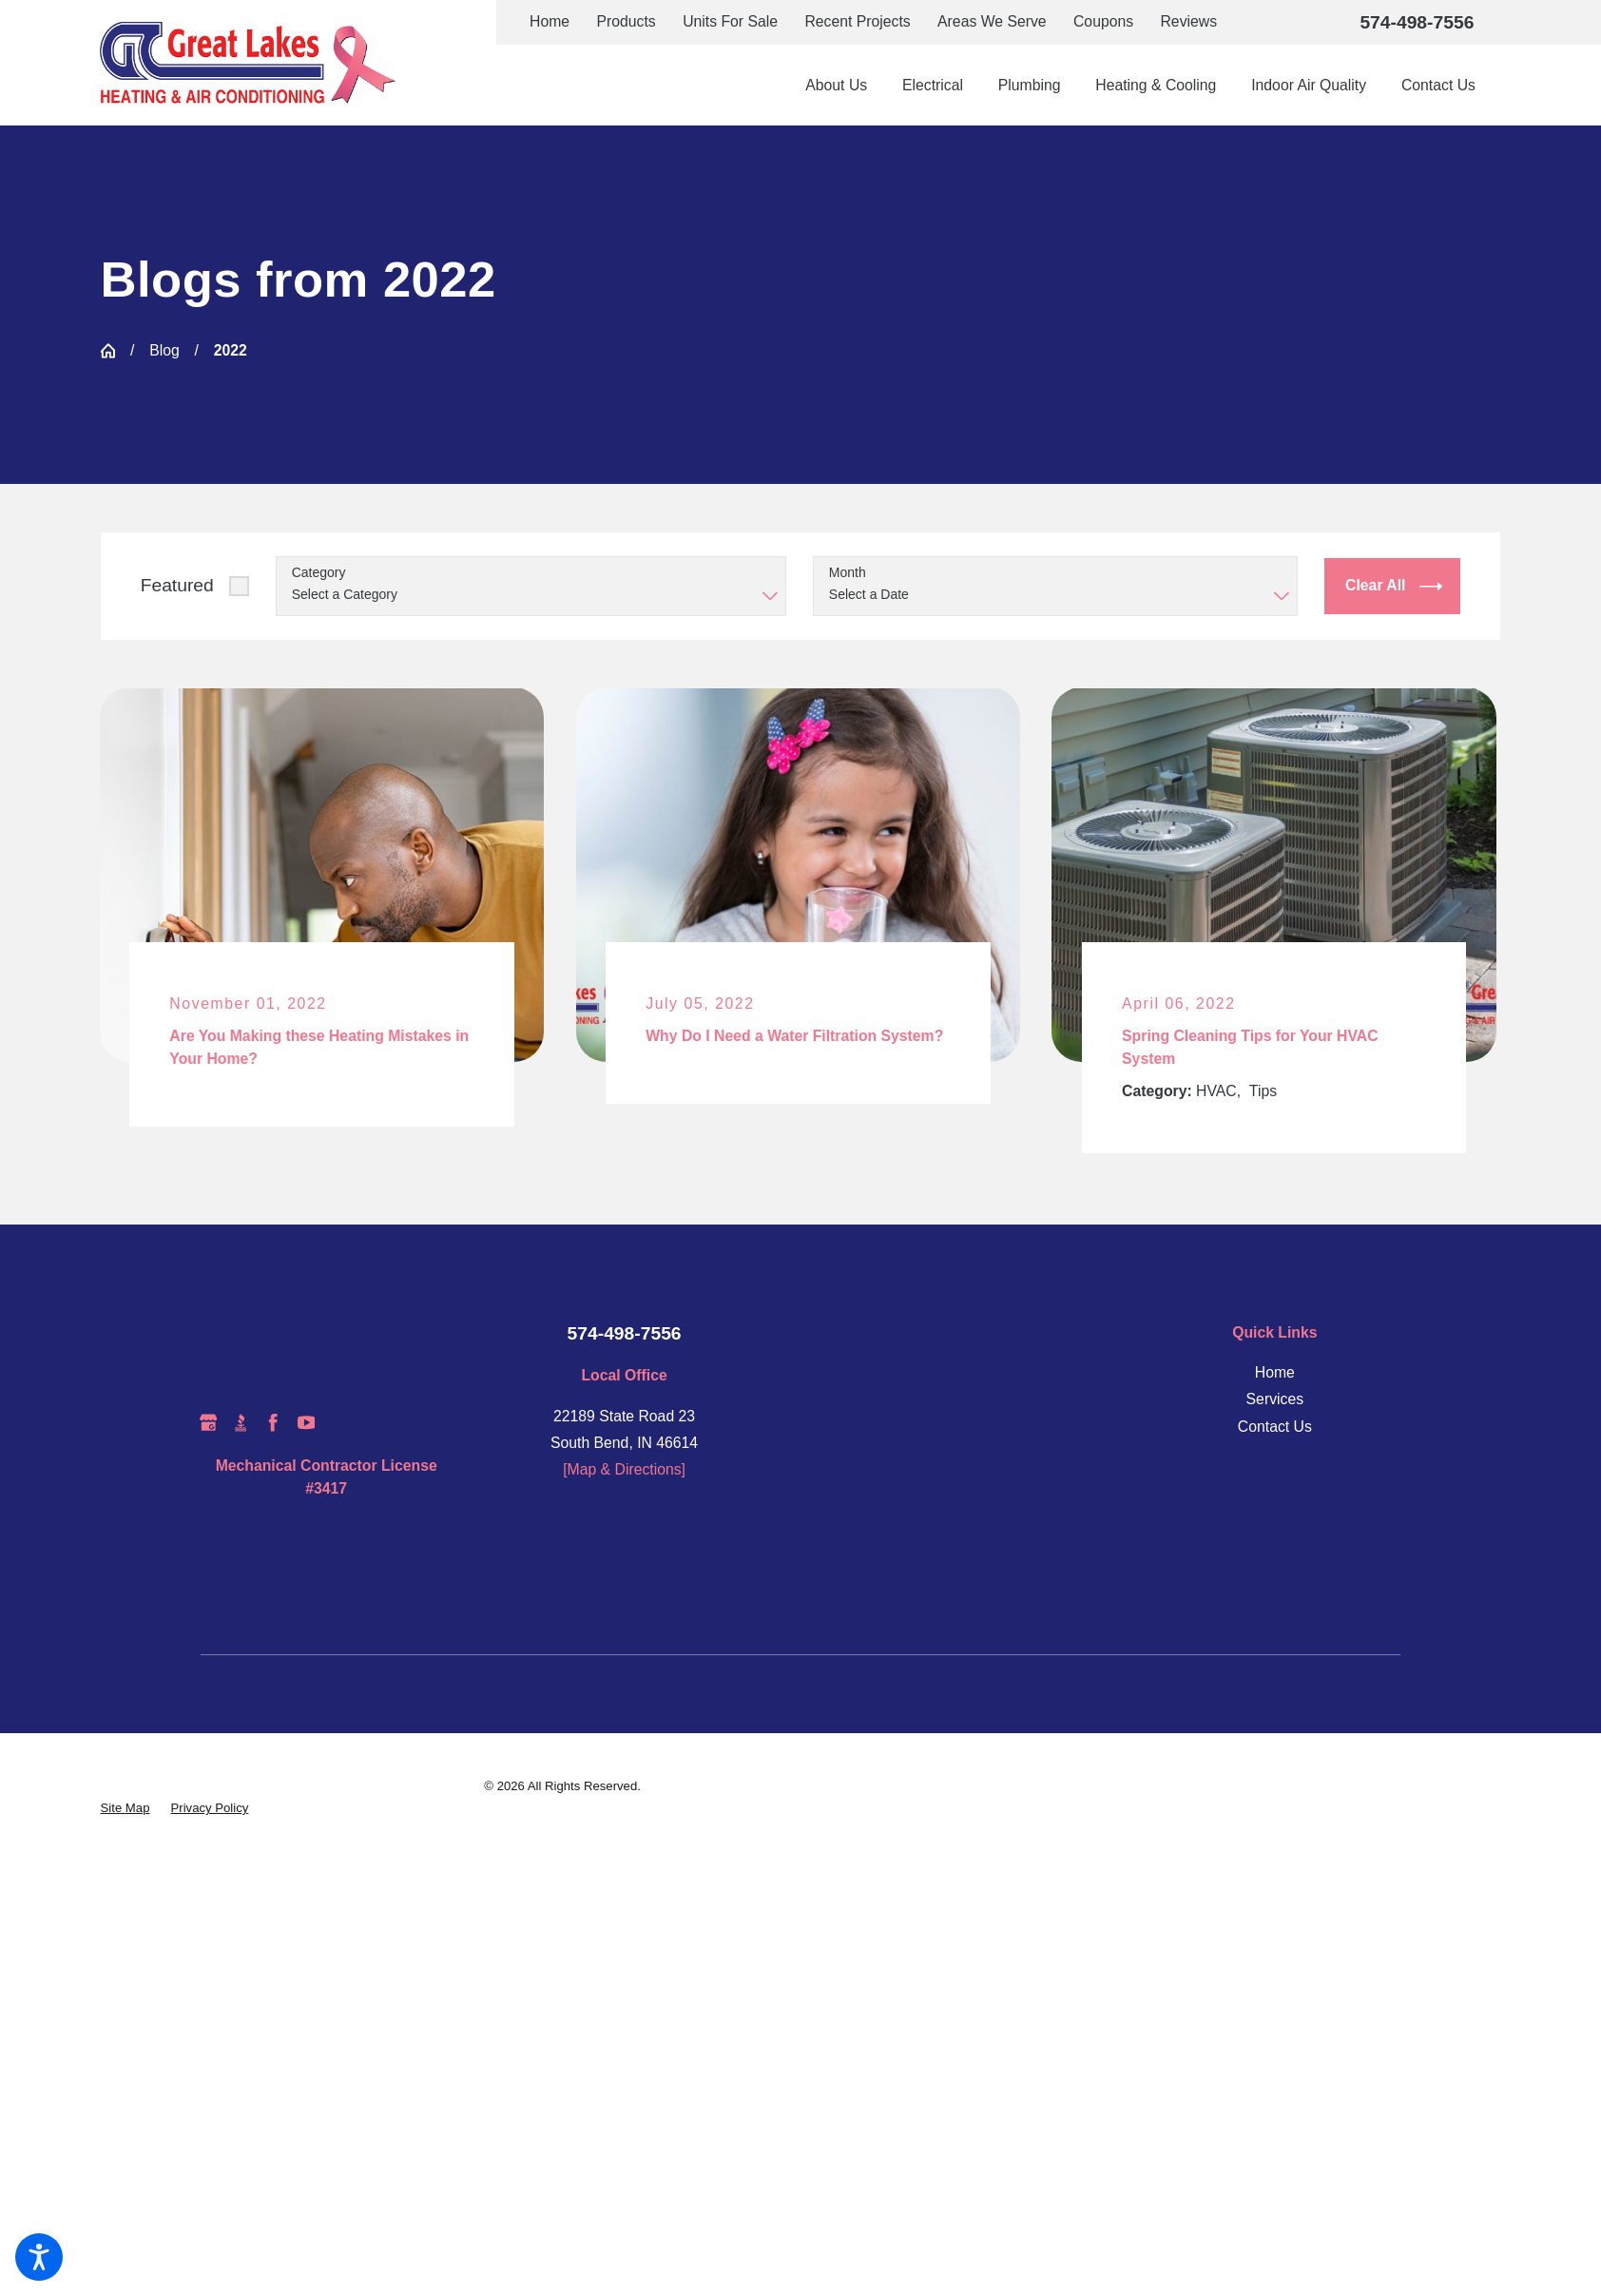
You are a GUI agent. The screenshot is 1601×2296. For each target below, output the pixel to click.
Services (1274, 1399)
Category (319, 572)
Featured (177, 585)
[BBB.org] (240, 1422)
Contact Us (1275, 1426)
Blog (164, 350)
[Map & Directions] (624, 1469)
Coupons (1103, 21)
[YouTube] (306, 1422)
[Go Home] (108, 350)
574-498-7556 (1417, 22)
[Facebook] (272, 1422)
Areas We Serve (992, 21)
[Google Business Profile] (208, 1422)
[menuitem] (844, 85)
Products (626, 21)
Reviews (1188, 21)
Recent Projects (857, 21)
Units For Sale (730, 21)
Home (549, 21)
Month (847, 572)
